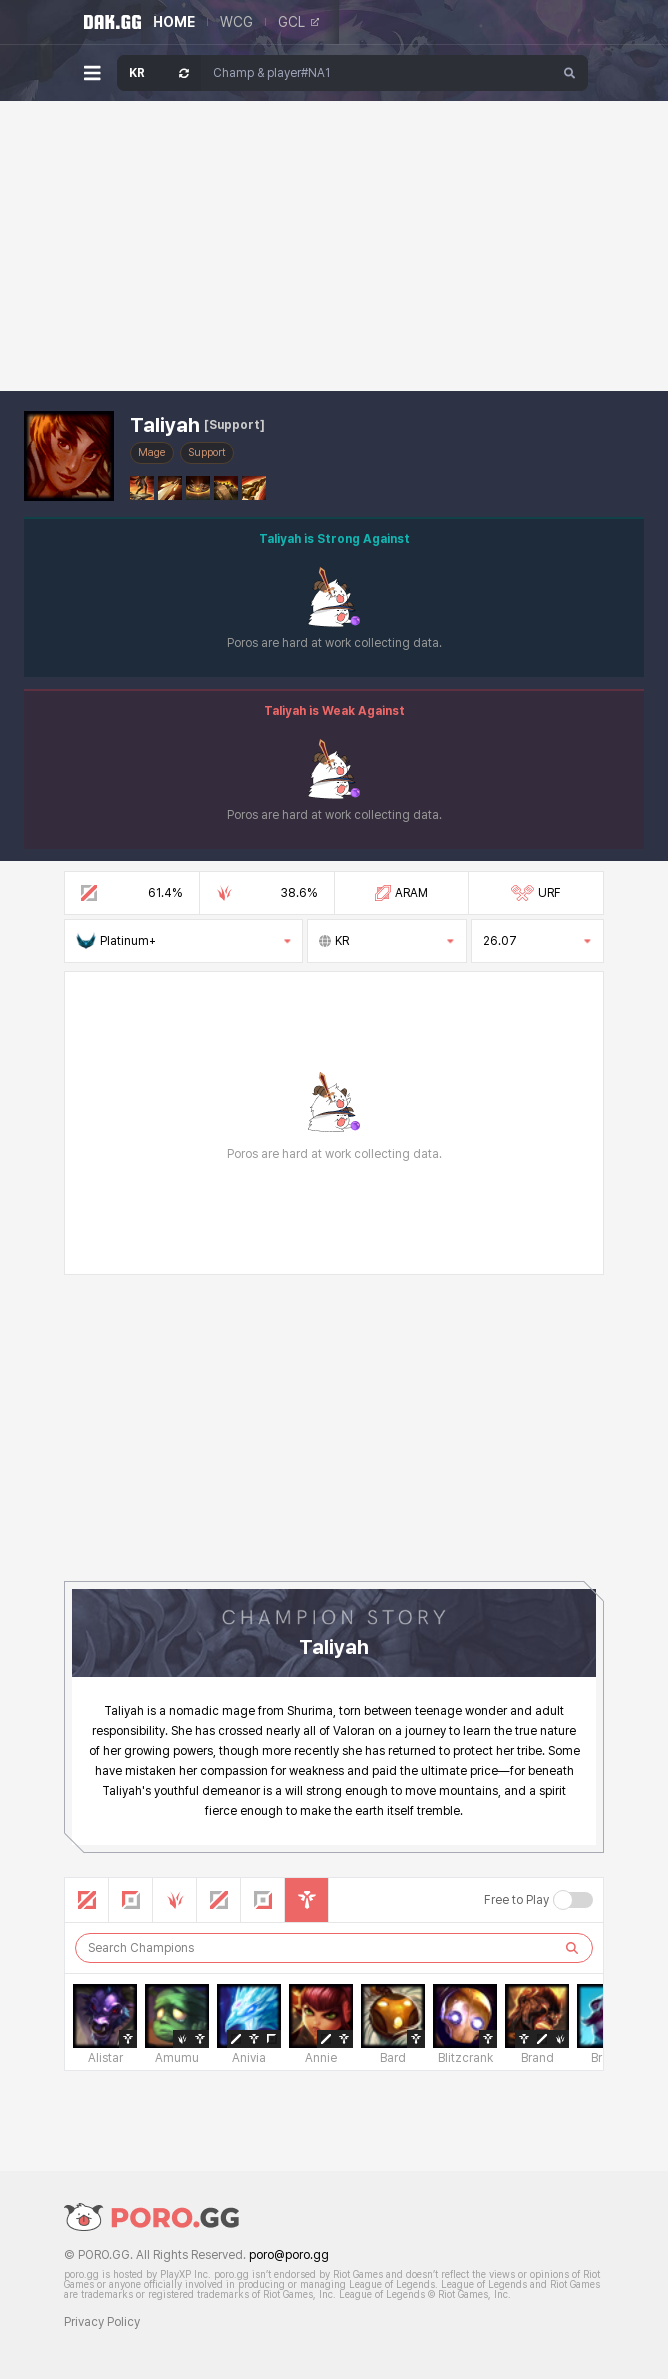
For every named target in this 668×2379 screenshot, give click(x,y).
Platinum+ (183, 941)
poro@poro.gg (289, 2255)
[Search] (570, 73)
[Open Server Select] (159, 73)
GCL (298, 22)
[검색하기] (572, 1948)
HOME (174, 22)
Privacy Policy (102, 2322)
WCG (236, 22)
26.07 (537, 941)
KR (387, 941)
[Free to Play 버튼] (573, 1900)
